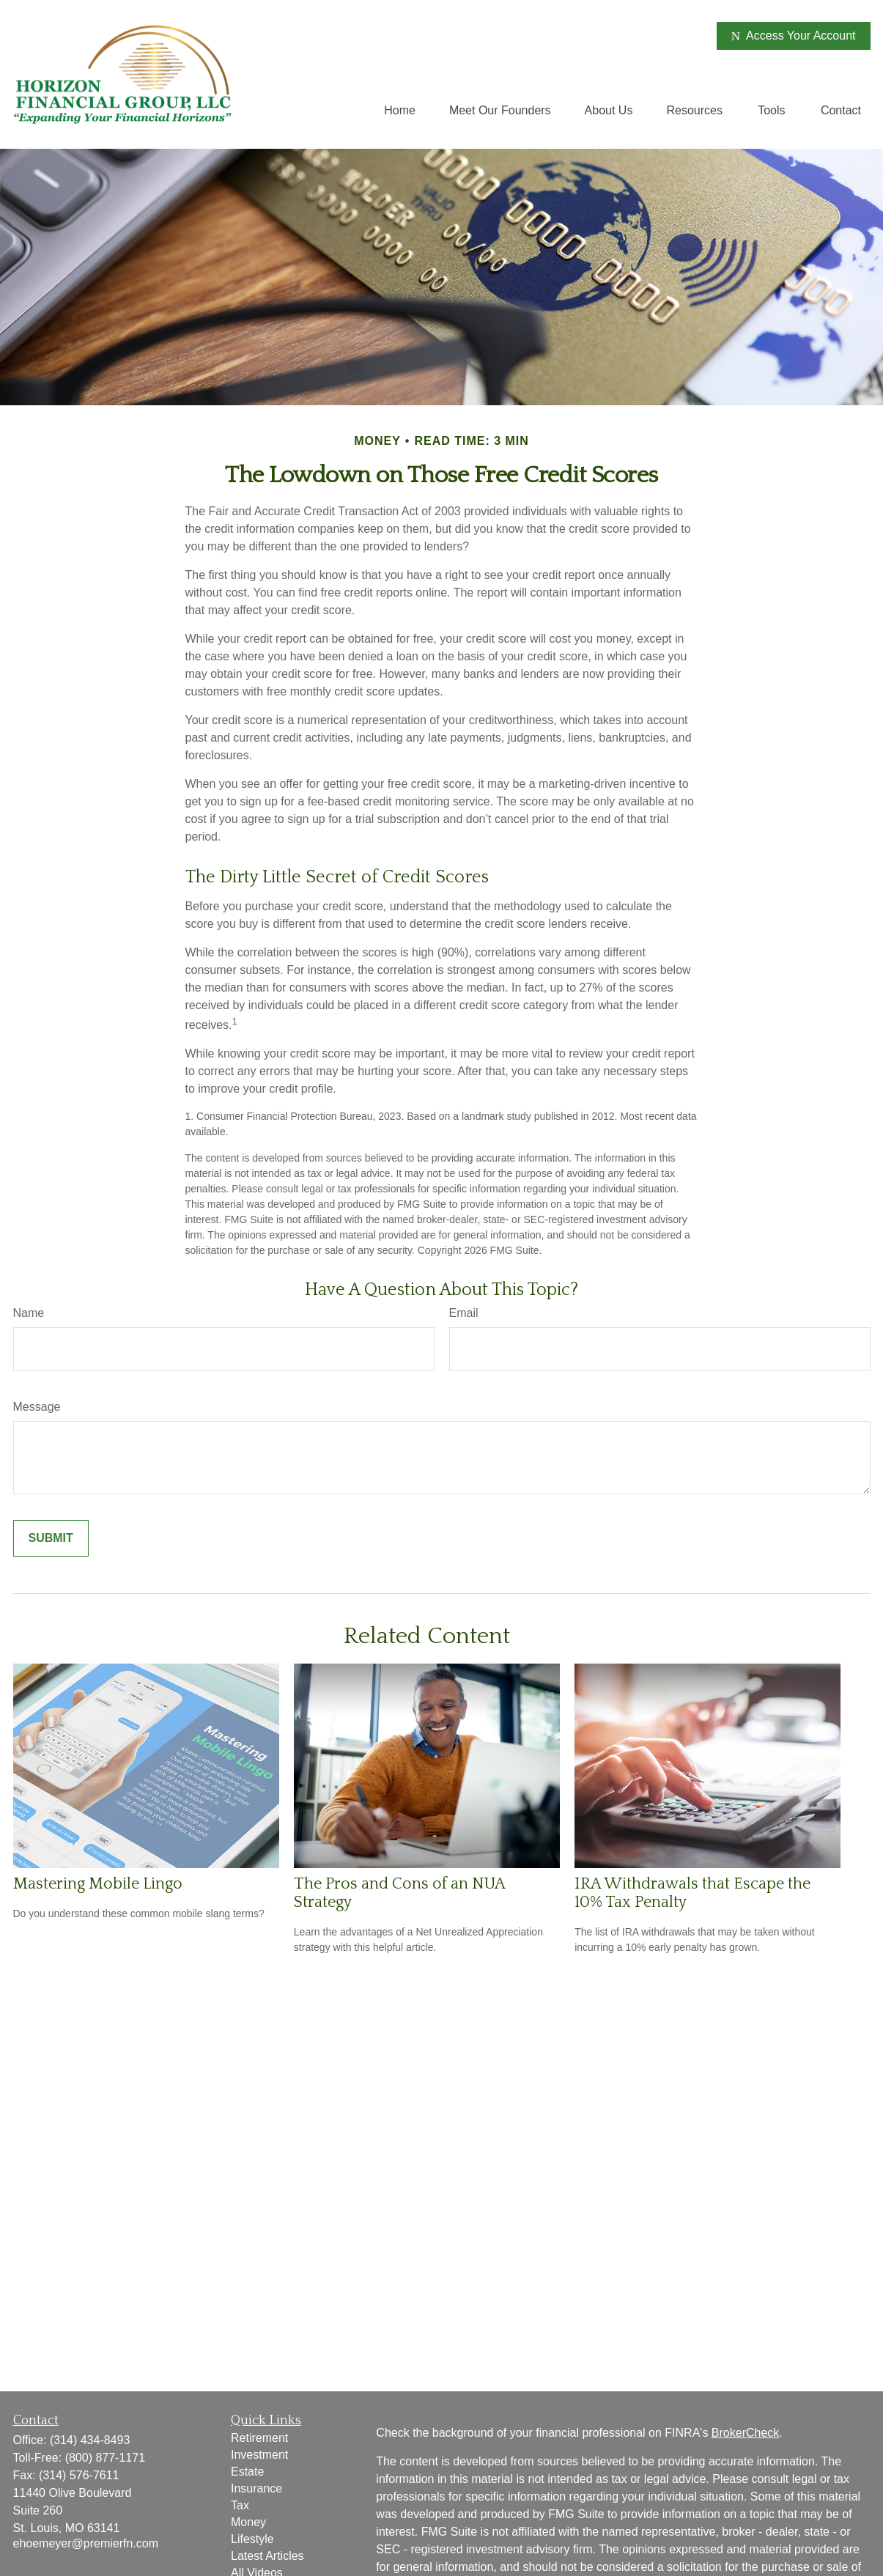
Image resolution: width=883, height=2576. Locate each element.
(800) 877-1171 (105, 2457)
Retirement (259, 2438)
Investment (259, 2454)
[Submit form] (51, 1538)
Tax (240, 2505)
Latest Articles (267, 2556)
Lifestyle (252, 2539)
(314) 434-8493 (90, 2440)
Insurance (256, 2488)
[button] (399, 110)
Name (29, 1313)
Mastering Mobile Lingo (97, 1884)
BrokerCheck (745, 2432)
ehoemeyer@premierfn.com (86, 2543)
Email (464, 1313)
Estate (247, 2471)
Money (248, 2522)
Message (37, 1406)
